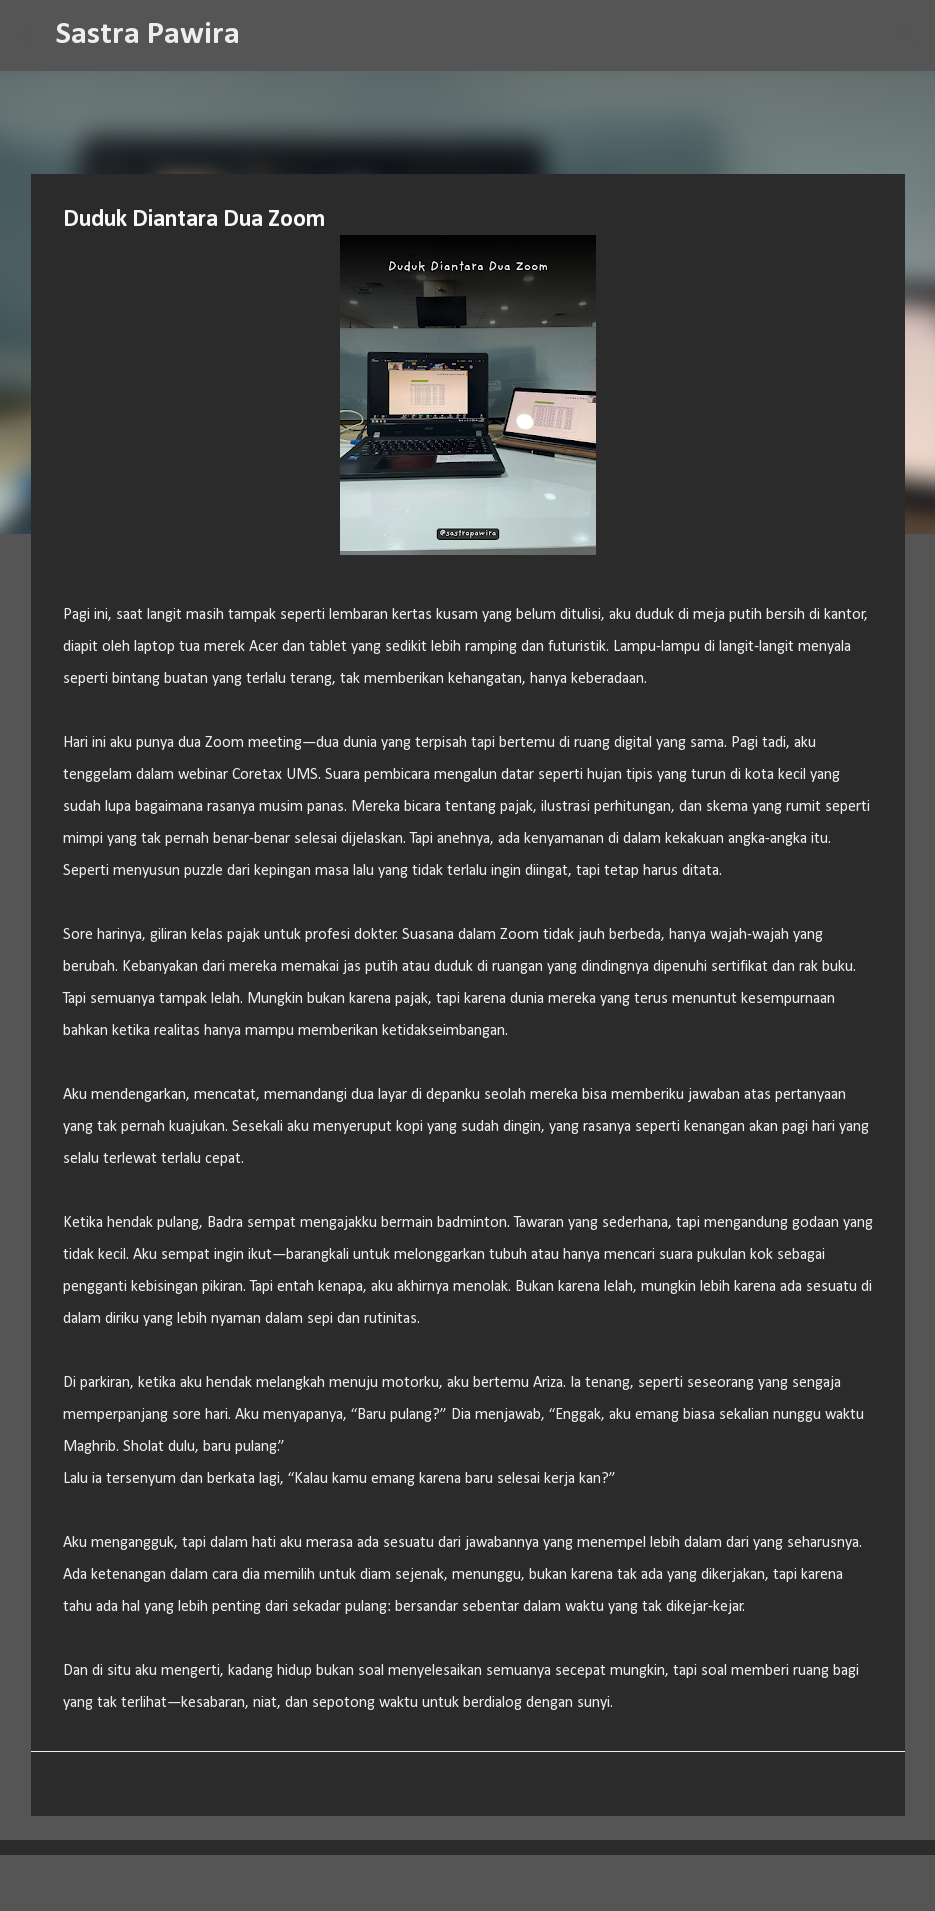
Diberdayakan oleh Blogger (467, 1883)
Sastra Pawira (148, 35)
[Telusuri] (268, 36)
